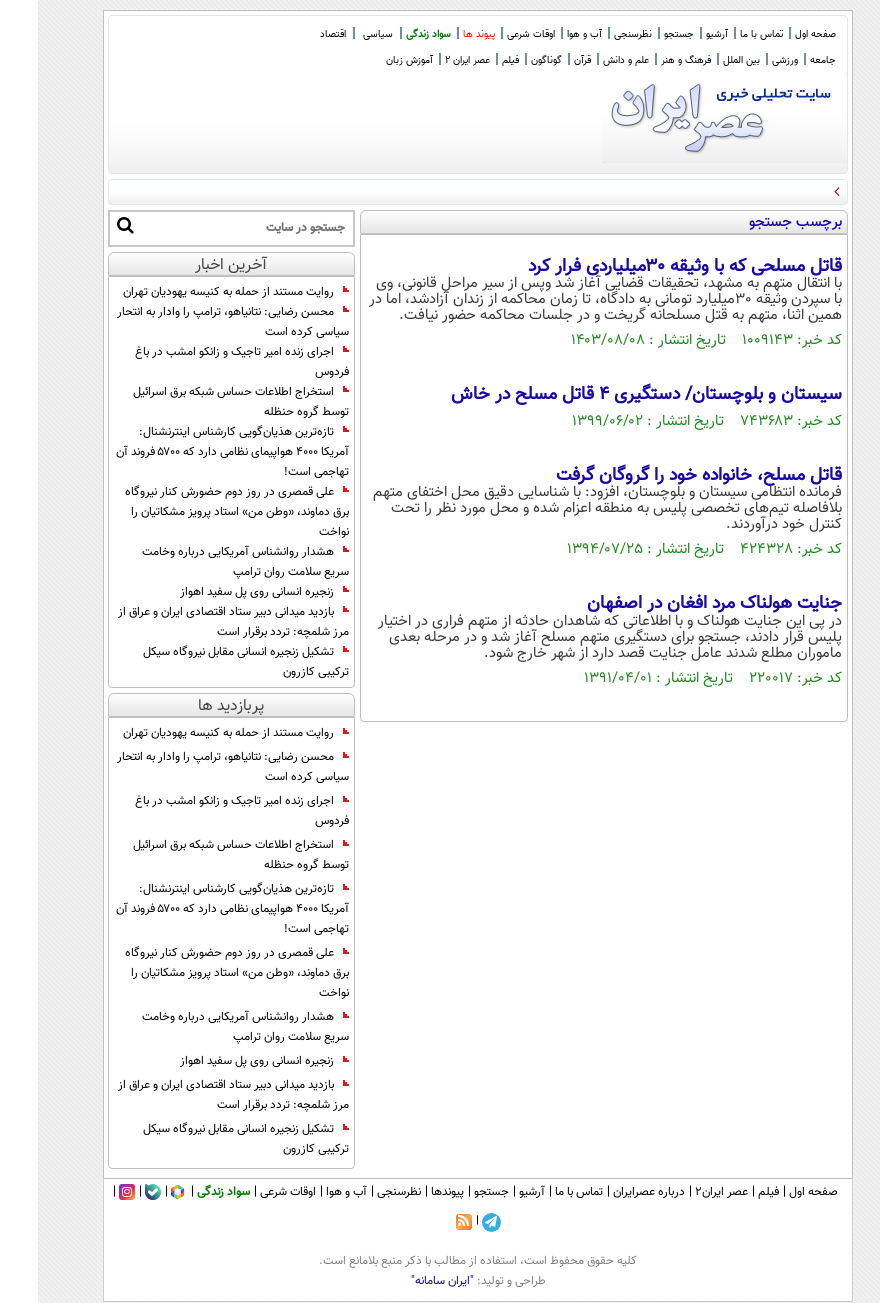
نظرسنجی (595, 34)
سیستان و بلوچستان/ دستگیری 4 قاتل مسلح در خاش (608, 395)
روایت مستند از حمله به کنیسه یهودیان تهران (198, 292)
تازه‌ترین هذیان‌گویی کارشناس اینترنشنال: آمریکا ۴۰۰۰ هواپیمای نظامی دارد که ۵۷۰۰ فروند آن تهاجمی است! (194, 452)
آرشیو (679, 34)
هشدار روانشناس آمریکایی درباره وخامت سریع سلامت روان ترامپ (207, 562)
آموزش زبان (371, 60)
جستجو (641, 34)
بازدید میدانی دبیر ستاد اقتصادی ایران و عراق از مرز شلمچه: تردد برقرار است (195, 622)
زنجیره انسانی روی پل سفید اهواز (226, 592)
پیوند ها (441, 34)
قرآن (544, 60)
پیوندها (409, 1192)
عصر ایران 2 (429, 60)
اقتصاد (295, 34)
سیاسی (340, 34)
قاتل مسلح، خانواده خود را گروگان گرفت (661, 476)
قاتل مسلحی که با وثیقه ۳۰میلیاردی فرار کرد (647, 267)
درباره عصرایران (611, 1192)
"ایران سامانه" (404, 1281)
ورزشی (747, 60)
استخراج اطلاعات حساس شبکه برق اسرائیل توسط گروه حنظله (203, 402)
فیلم (472, 60)
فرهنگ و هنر (648, 60)
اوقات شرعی (493, 34)
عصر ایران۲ (683, 1192)
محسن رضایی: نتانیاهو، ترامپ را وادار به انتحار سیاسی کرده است (195, 322)
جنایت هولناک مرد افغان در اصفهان (676, 604)
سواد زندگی (390, 34)
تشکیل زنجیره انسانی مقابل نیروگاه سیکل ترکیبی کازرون (208, 662)
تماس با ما (723, 34)
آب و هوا (546, 34)
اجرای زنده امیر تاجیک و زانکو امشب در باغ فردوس (204, 362)
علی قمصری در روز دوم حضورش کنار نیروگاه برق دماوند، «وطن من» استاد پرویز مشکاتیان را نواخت (199, 512)
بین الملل (703, 60)
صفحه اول (777, 34)
